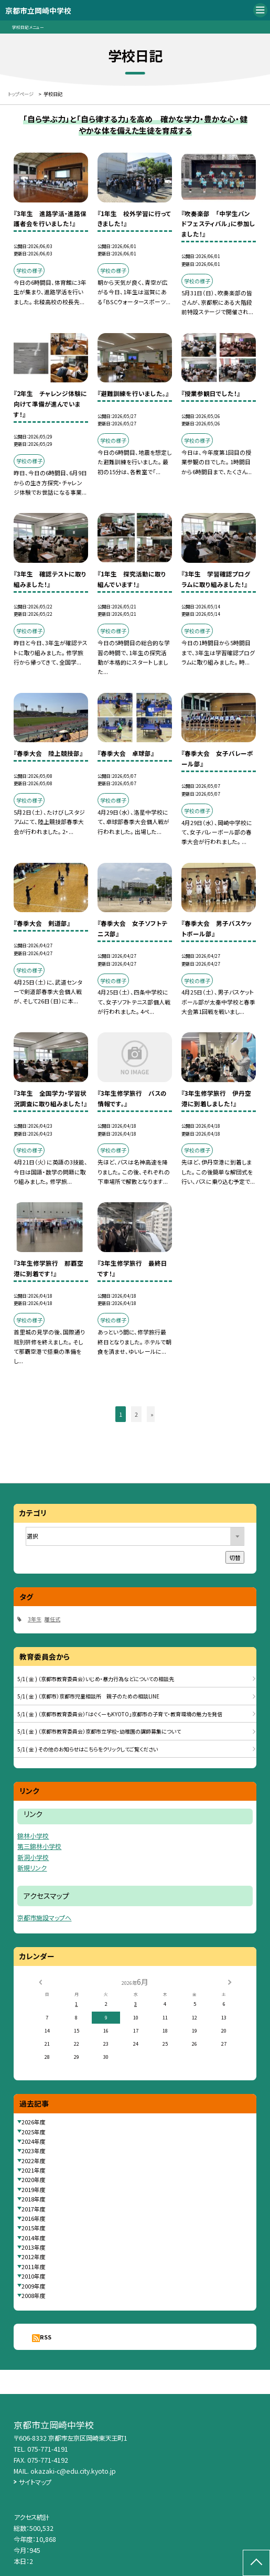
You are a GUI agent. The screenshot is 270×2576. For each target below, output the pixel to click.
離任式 (52, 1619)
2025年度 (33, 2132)
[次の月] (229, 1981)
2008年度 (33, 2295)
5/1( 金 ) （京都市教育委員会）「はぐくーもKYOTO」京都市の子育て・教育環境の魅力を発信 (119, 1714)
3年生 (34, 1619)
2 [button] (136, 1414)
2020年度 (33, 2179)
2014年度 (33, 2237)
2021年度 (33, 2170)
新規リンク (32, 1867)
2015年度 (33, 2228)
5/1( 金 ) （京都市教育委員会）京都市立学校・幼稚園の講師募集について (99, 1731)
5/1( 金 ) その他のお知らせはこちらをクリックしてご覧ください (87, 1749)
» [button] (152, 1414)
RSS (45, 2337)
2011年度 (33, 2266)
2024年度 (33, 2141)
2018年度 (33, 2199)
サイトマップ (35, 2482)
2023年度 (33, 2150)
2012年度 (33, 2256)
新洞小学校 (33, 1857)
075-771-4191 (47, 2449)
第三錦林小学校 (39, 1846)
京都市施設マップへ (44, 1917)
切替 (235, 1557)
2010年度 (33, 2276)
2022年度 (33, 2160)
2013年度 (33, 2247)
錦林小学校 (33, 1835)
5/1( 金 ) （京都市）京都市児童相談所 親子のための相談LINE (88, 1696)
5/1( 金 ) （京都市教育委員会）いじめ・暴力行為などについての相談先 (95, 1679)
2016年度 (33, 2218)
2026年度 (33, 2122)
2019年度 (33, 2189)
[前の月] (39, 1981)
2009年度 (33, 2286)
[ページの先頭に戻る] (256, 2562)
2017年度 (33, 2209)
